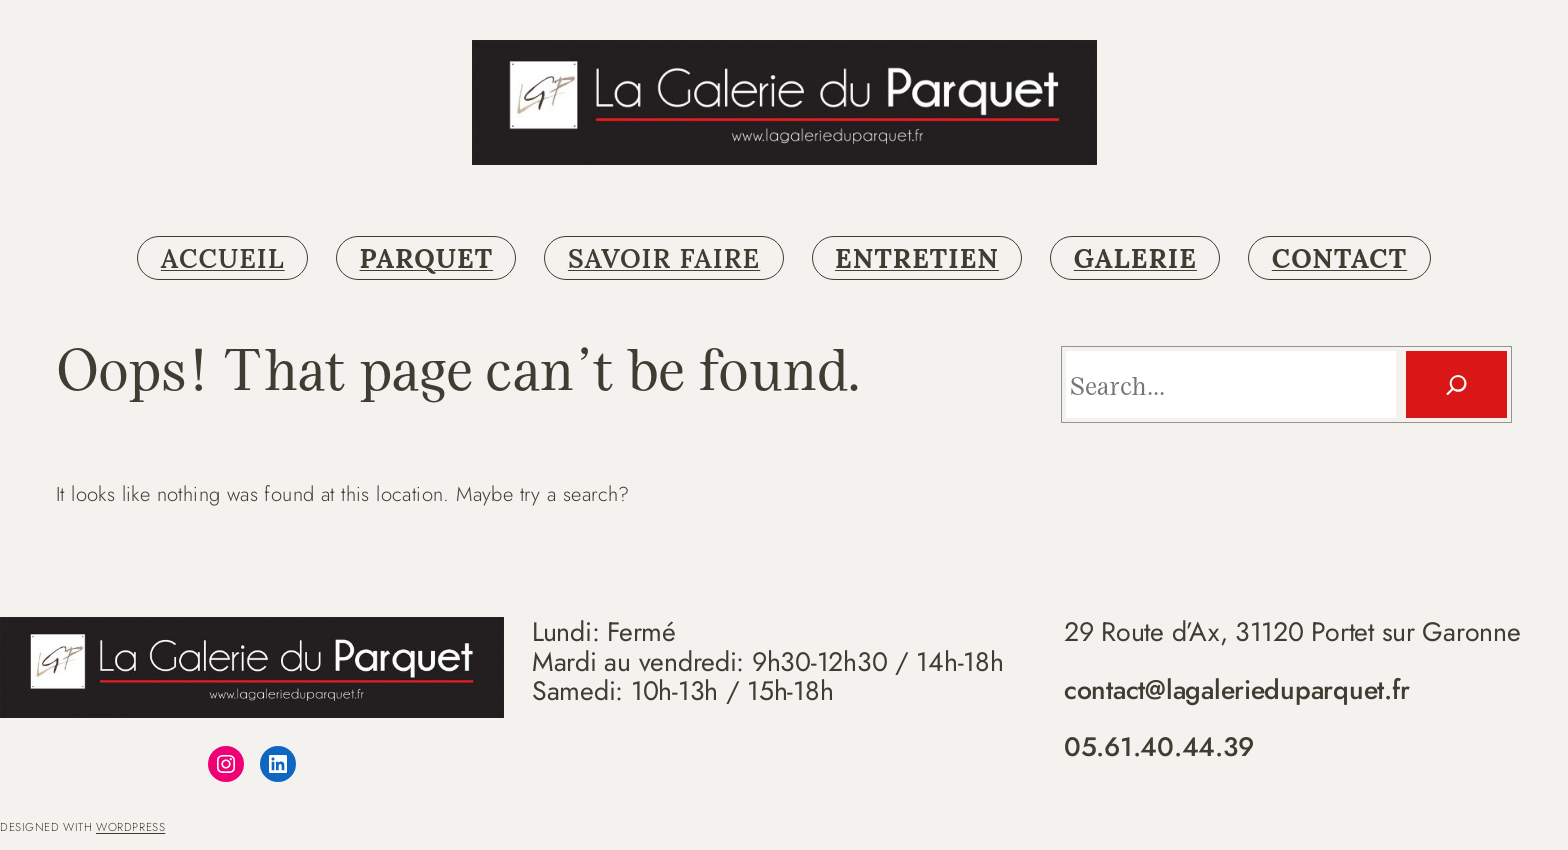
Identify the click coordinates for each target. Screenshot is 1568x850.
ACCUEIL (223, 258)
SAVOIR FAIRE (664, 258)
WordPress (130, 827)
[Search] (1456, 384)
